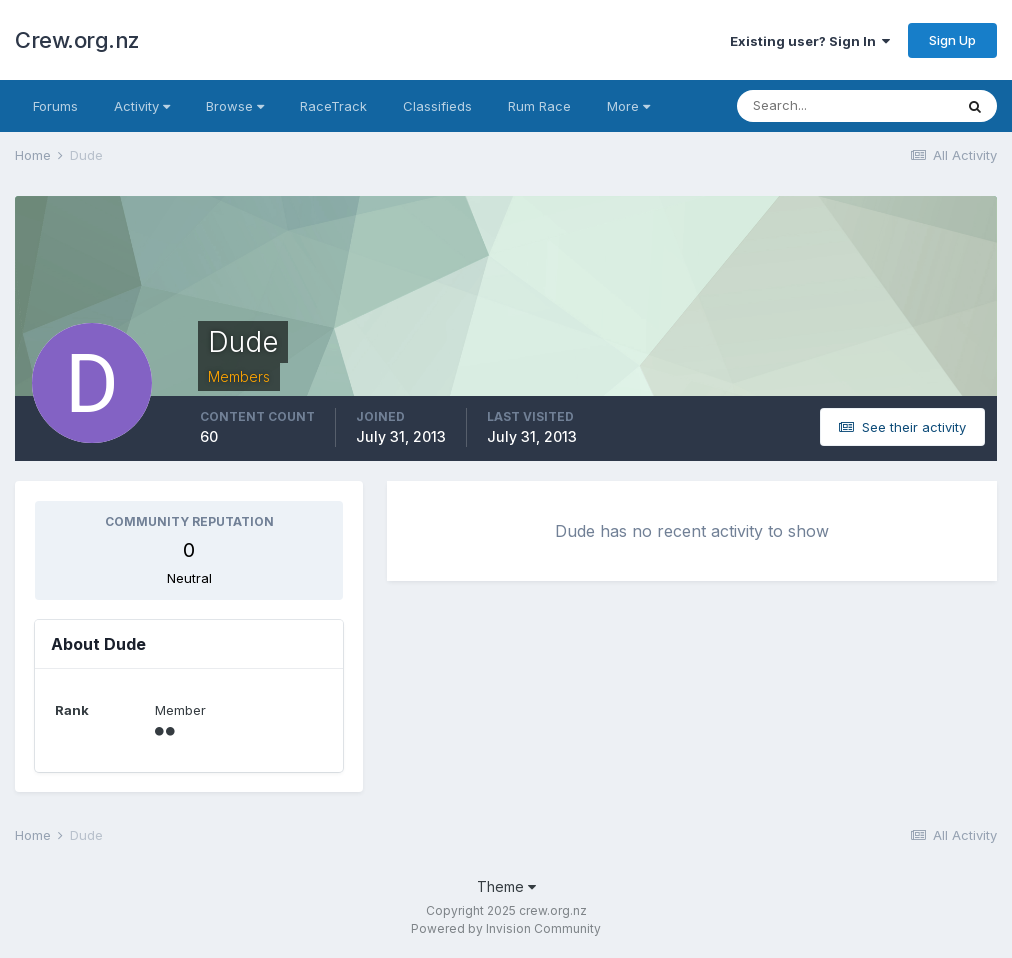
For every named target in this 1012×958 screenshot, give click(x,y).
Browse (235, 106)
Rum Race (539, 106)
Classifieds (437, 106)
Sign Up (952, 40)
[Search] (845, 106)
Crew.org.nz (77, 40)
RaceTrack (333, 106)
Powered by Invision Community (506, 928)
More (628, 106)
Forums (55, 106)
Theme (506, 886)
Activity (142, 106)
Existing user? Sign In (810, 41)
